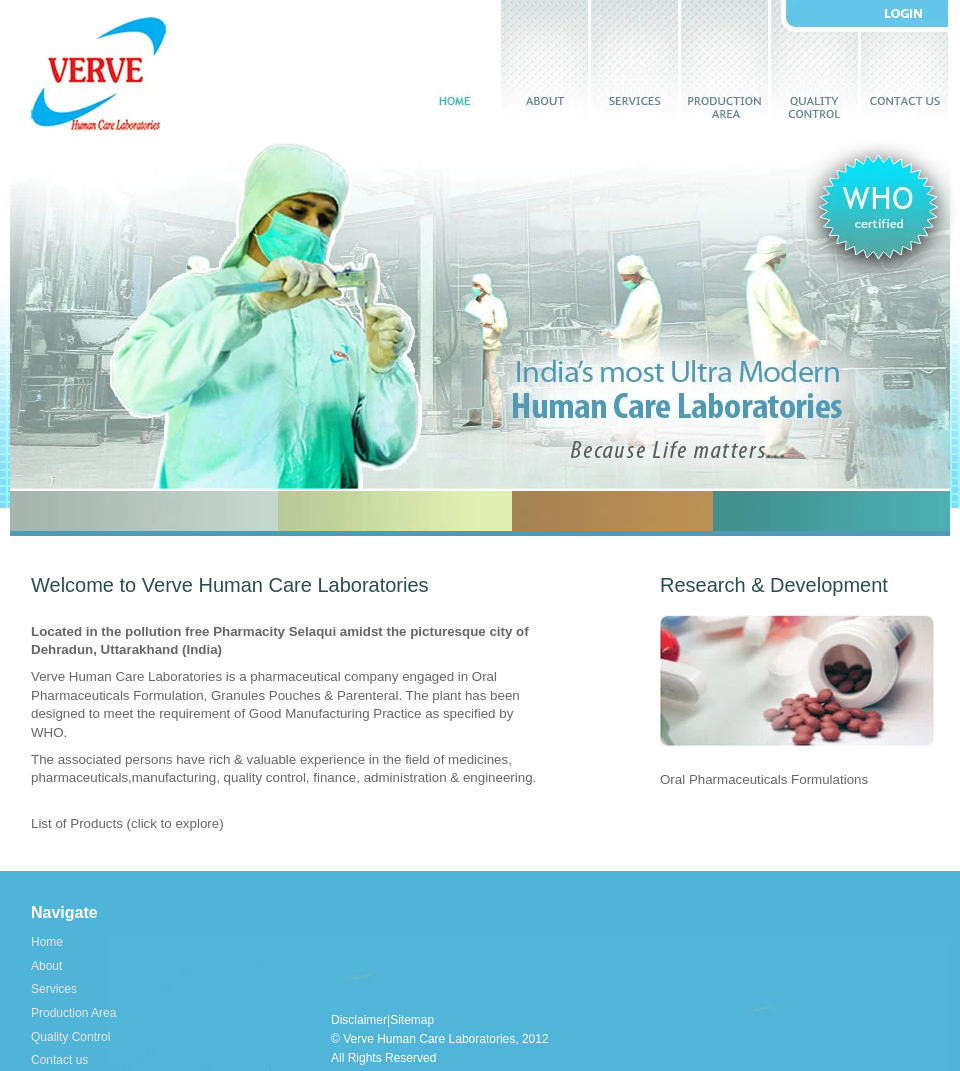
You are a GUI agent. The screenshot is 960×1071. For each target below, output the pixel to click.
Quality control (814, 59)
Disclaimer (359, 1020)
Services (634, 59)
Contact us (59, 1060)
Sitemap (412, 1020)
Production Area (724, 59)
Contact (904, 59)
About (544, 59)
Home (454, 59)
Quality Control (70, 1037)
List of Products (77, 823)
